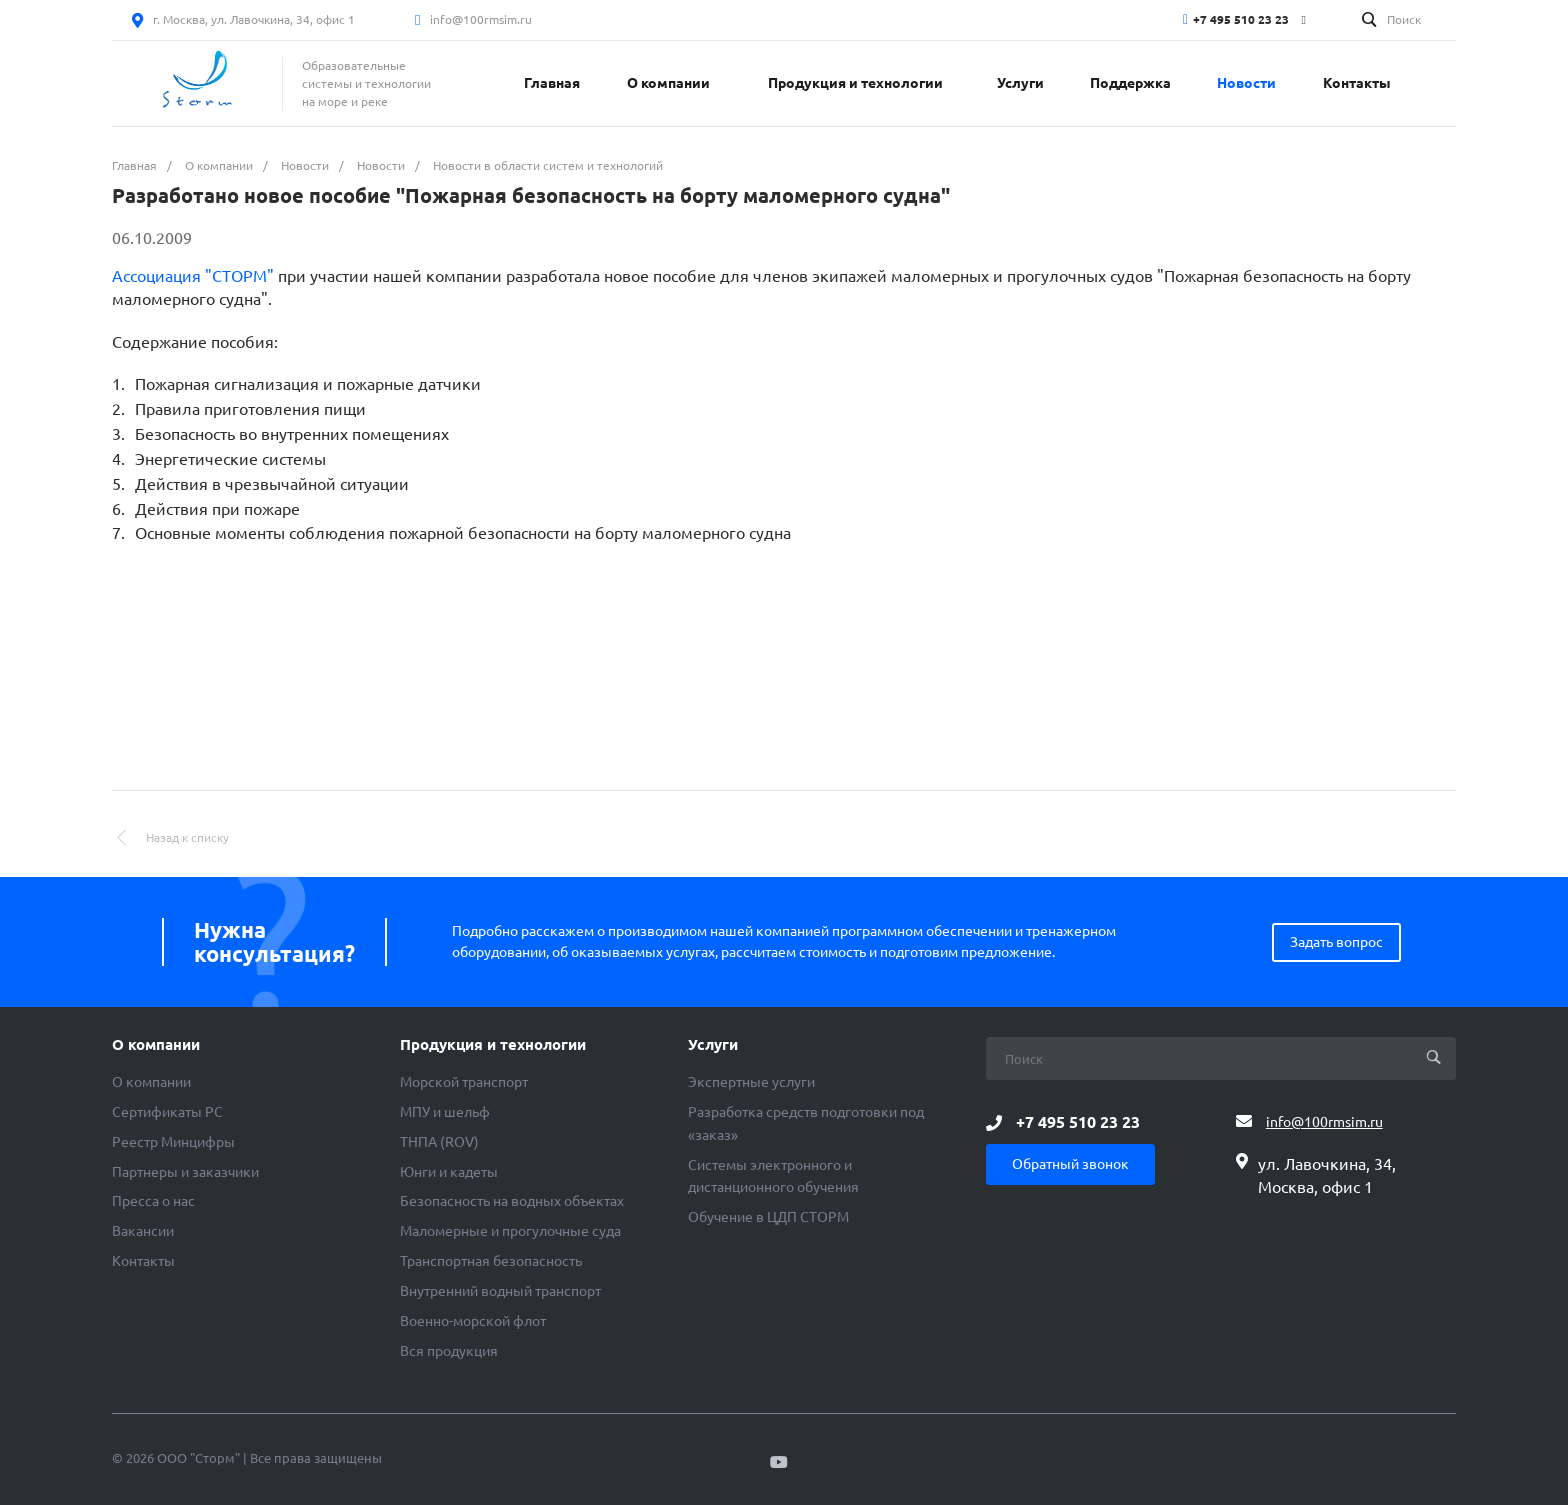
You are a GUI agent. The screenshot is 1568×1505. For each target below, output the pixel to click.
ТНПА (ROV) (439, 1142)
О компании (156, 1045)
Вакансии (143, 1231)
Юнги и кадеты (449, 1172)
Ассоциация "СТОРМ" (193, 276)
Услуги (713, 1045)
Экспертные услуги (751, 1082)
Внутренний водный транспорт (500, 1291)
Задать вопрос (1336, 942)
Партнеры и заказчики (185, 1172)
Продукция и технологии (493, 1045)
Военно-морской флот (473, 1321)
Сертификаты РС (167, 1112)
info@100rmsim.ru (481, 19)
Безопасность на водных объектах (512, 1201)
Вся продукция (449, 1351)
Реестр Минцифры (173, 1142)
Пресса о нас (153, 1201)
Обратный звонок (1070, 1164)
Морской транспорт (464, 1082)
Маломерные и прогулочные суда (510, 1231)
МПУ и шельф (445, 1112)
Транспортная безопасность (491, 1261)
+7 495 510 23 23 (1241, 19)
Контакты (143, 1261)
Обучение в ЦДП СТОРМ (768, 1217)
